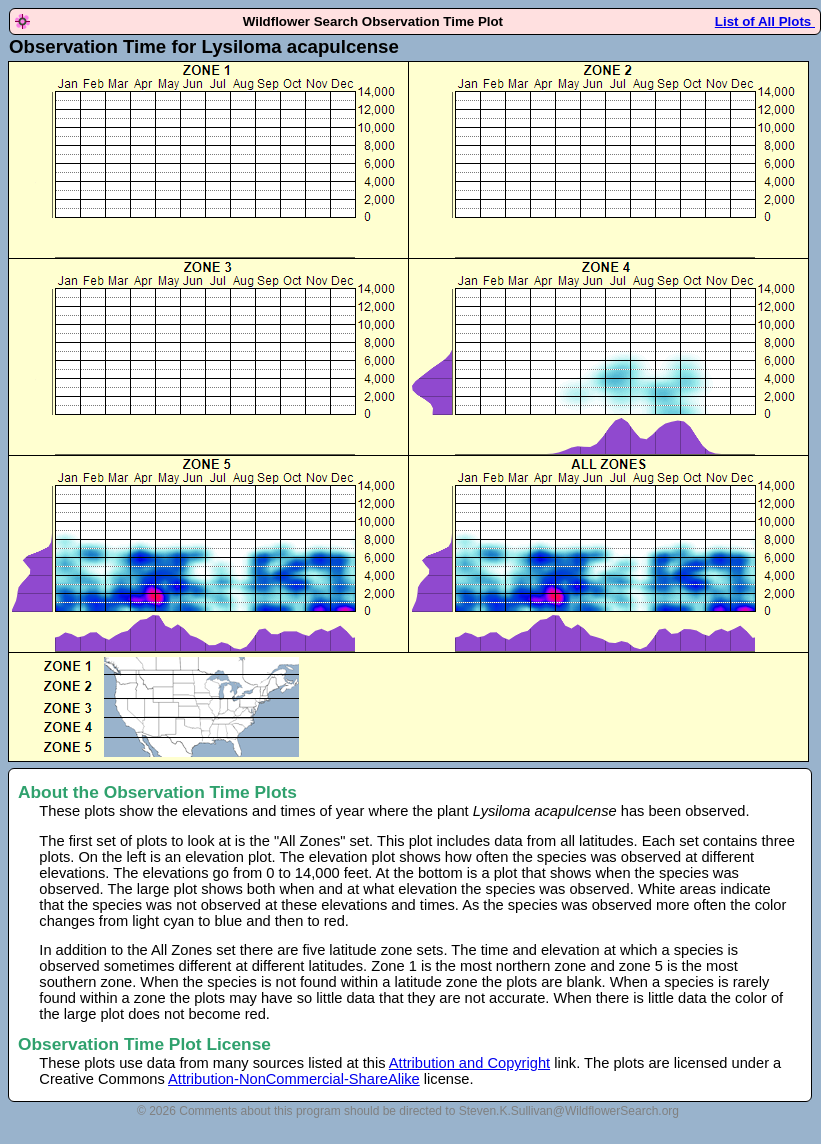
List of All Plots (765, 21)
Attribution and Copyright (469, 1063)
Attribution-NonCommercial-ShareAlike (294, 1079)
